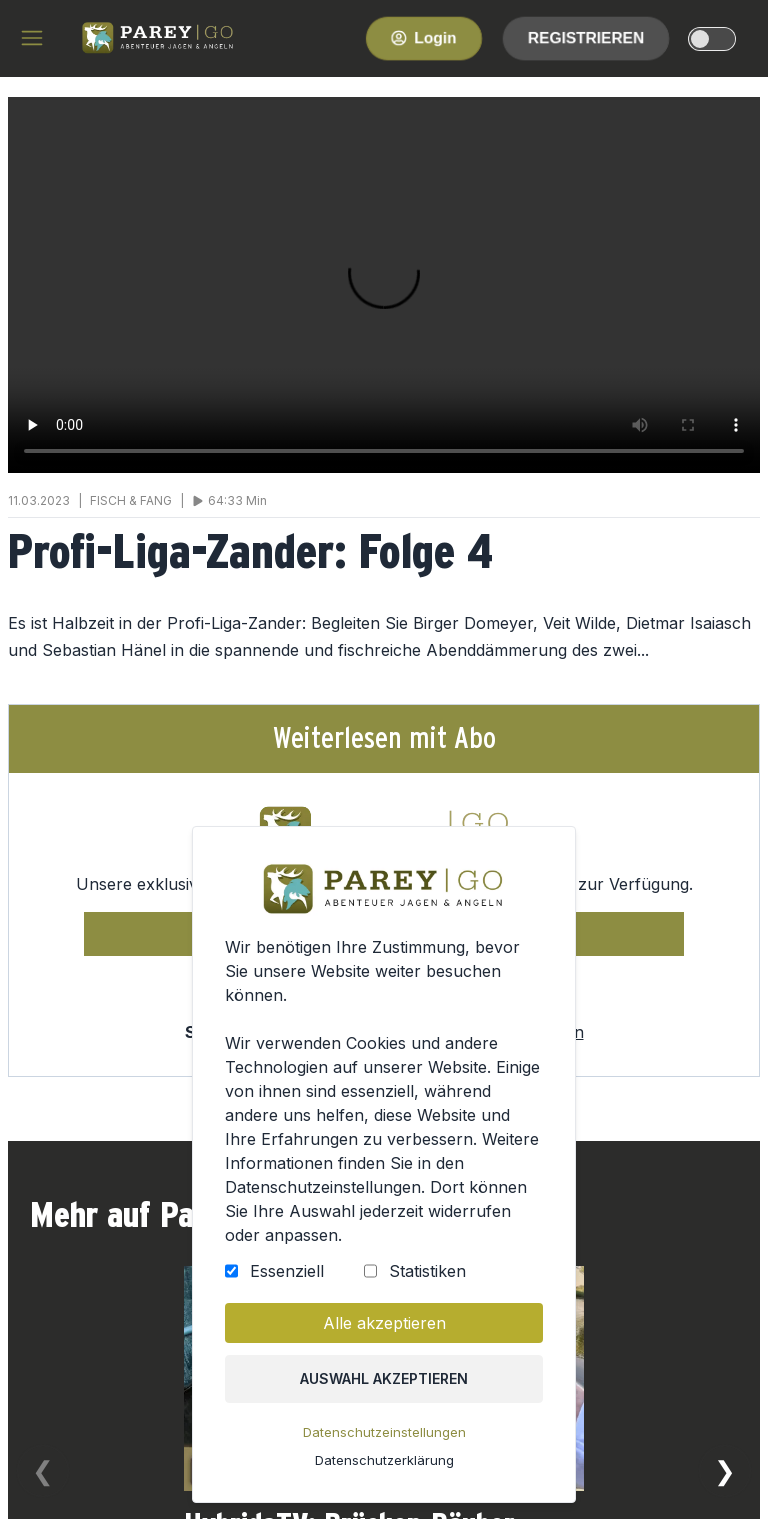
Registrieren (586, 37)
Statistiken (426, 1283)
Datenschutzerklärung (384, 1465)
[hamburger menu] (32, 38)
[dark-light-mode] (712, 39)
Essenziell (291, 1283)
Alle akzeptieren (384, 1333)
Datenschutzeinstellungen (384, 1438)
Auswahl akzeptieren (384, 1387)
